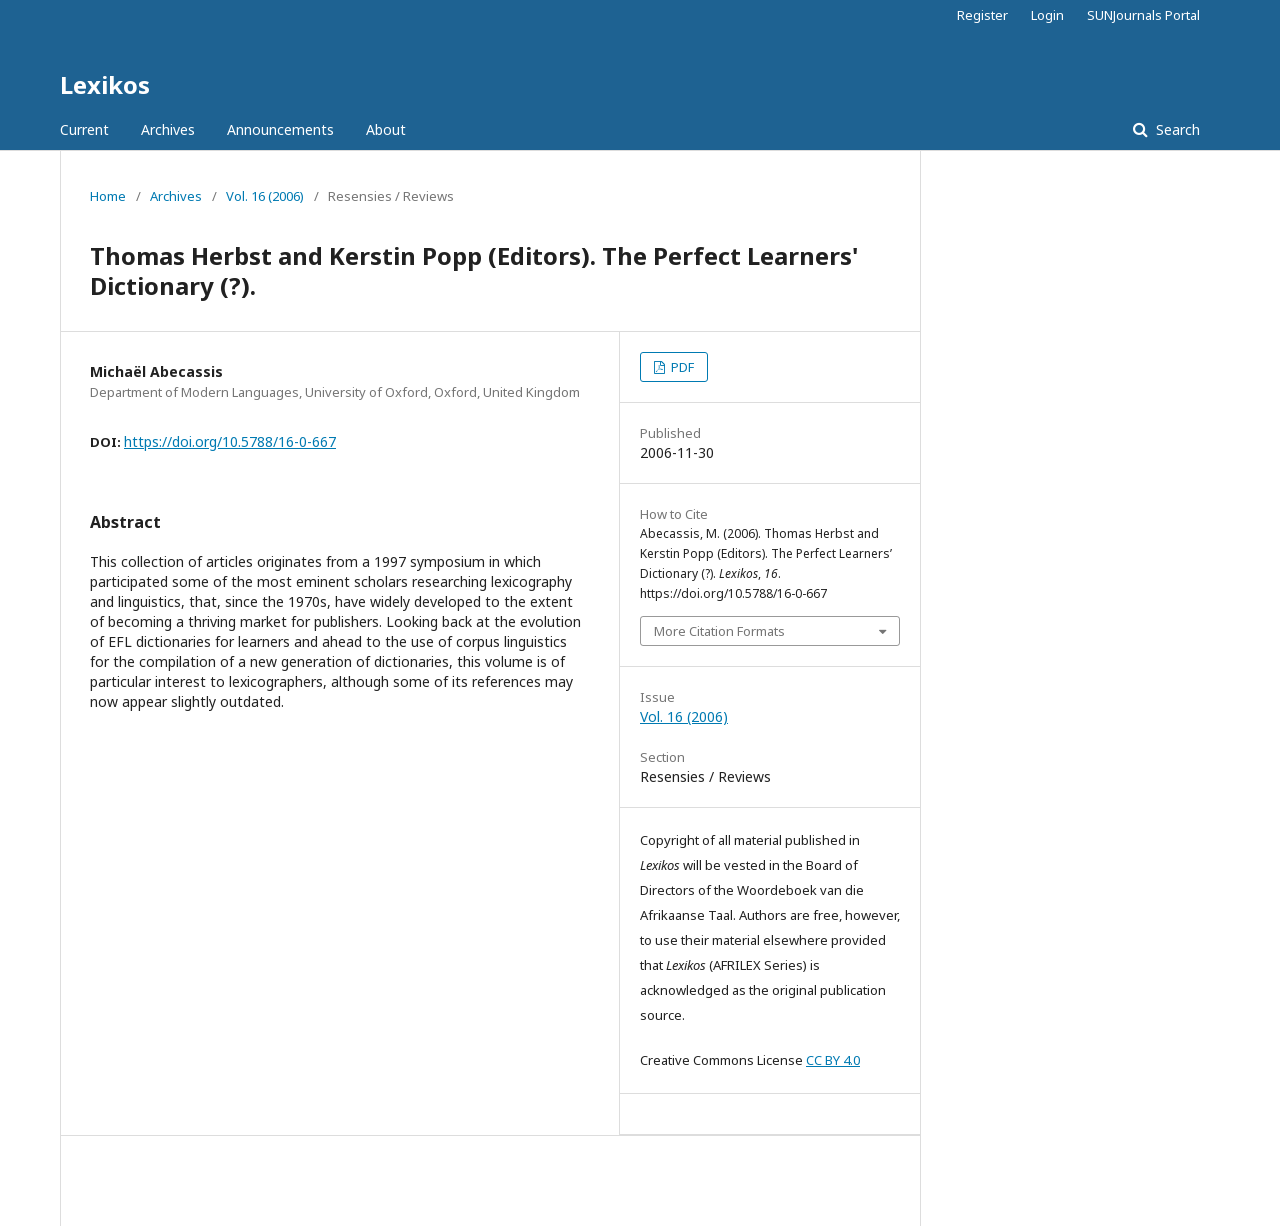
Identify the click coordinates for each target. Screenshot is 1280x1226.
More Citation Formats (719, 631)
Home (108, 196)
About (386, 129)
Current (84, 129)
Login (1047, 15)
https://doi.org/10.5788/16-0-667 (230, 441)
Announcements (280, 129)
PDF (681, 367)
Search (1176, 129)
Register (982, 15)
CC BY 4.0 (833, 1060)
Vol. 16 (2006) (265, 196)
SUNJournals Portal (1143, 15)
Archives (168, 129)
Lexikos (105, 84)
